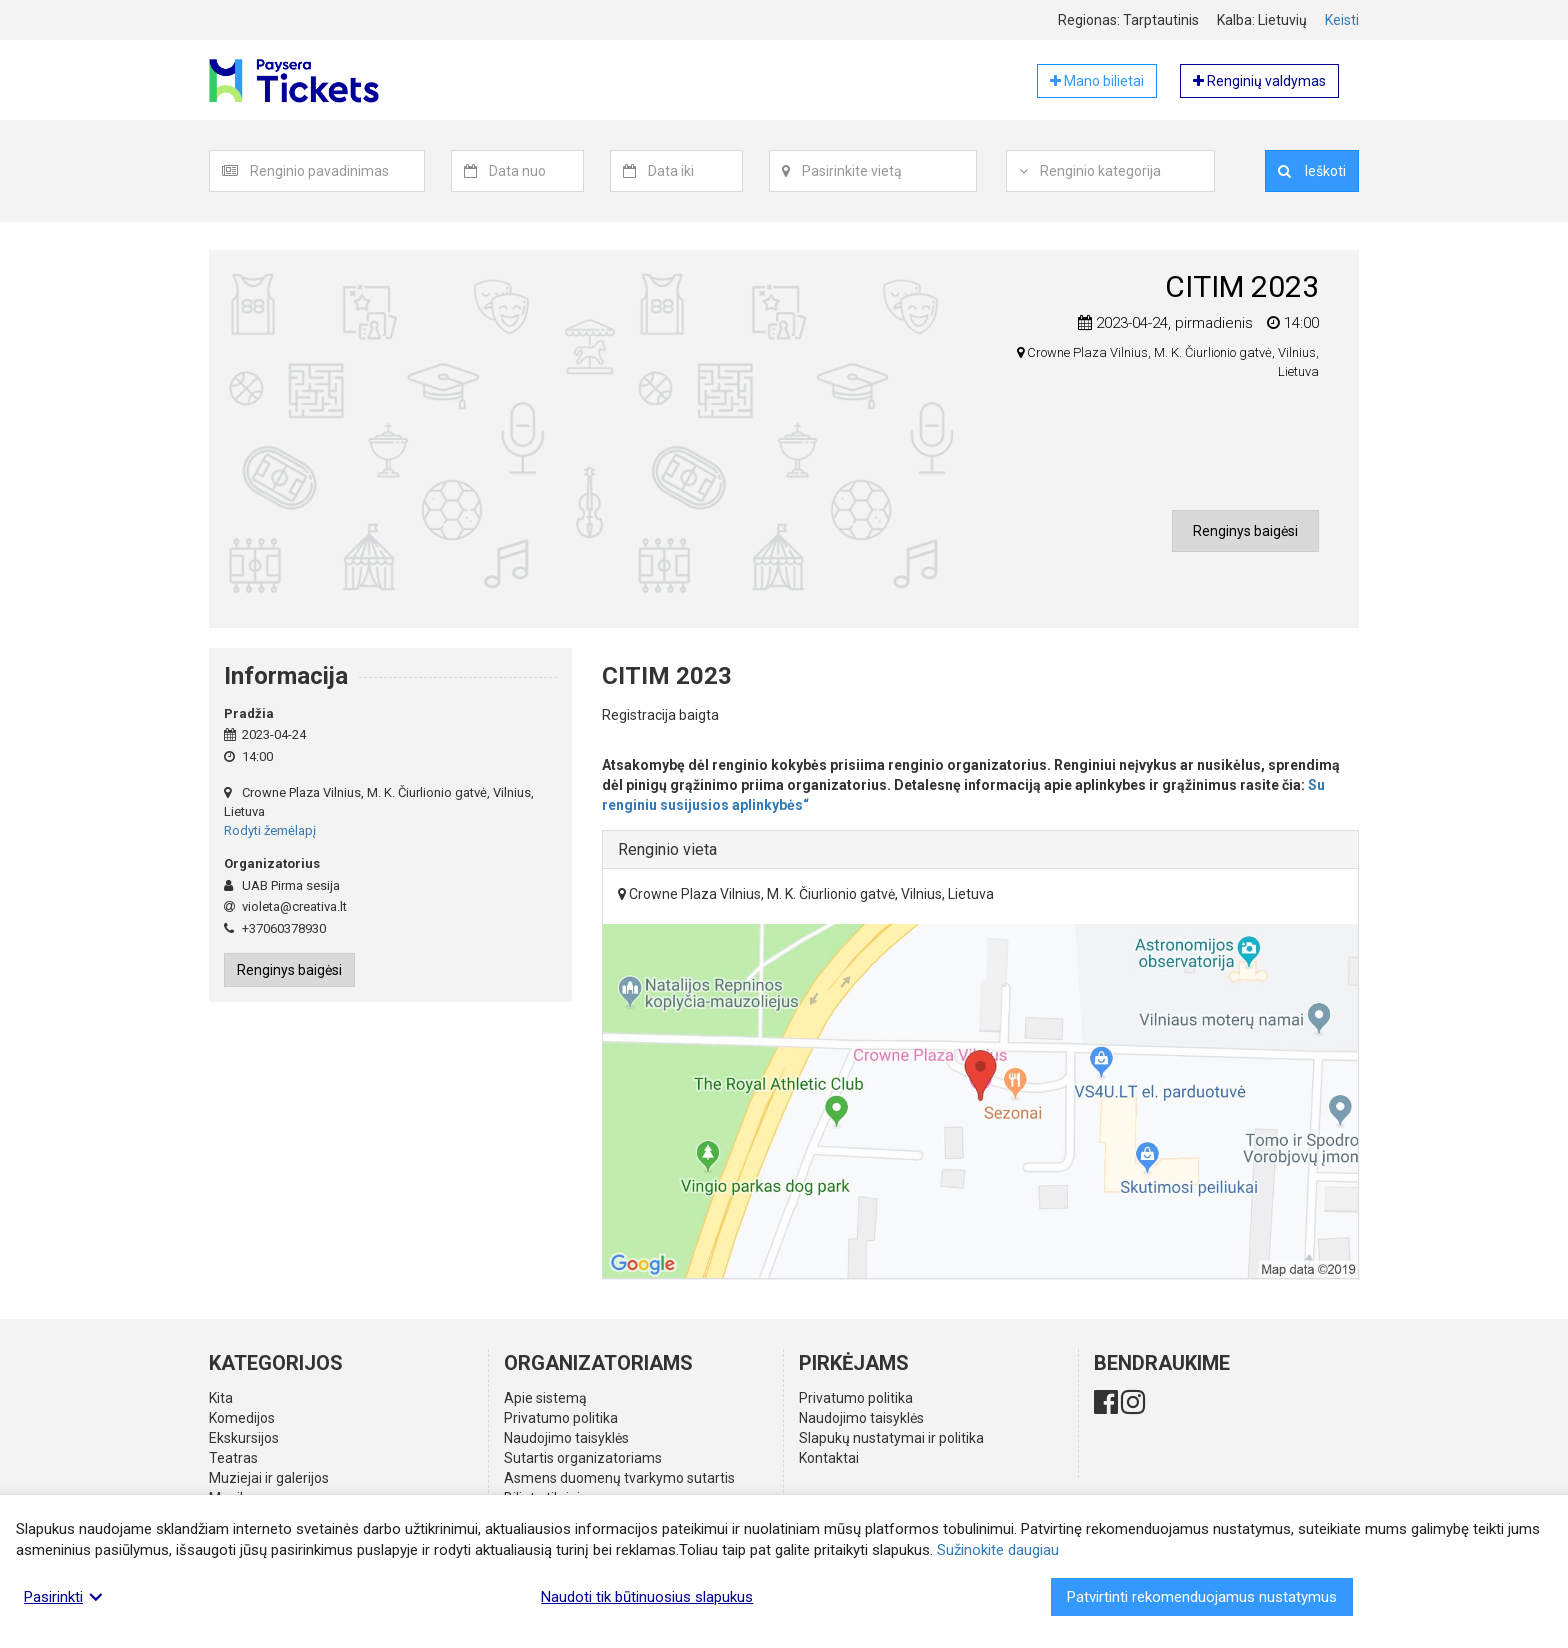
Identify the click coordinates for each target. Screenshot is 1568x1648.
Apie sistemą (545, 1398)
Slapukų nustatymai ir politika (891, 1438)
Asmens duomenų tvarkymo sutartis (619, 1478)
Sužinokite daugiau (998, 1550)
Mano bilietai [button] (1097, 81)
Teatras (233, 1458)
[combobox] (337, 171)
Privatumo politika (561, 1418)
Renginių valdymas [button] (1259, 81)
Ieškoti (1312, 171)
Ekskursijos (244, 1438)
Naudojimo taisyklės (566, 1438)
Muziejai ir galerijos (269, 1478)
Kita (221, 1398)
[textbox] (337, 171)
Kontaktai (829, 1458)
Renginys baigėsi (1245, 531)
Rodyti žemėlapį (270, 830)
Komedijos (242, 1418)
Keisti (1342, 20)
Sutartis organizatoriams (583, 1458)
